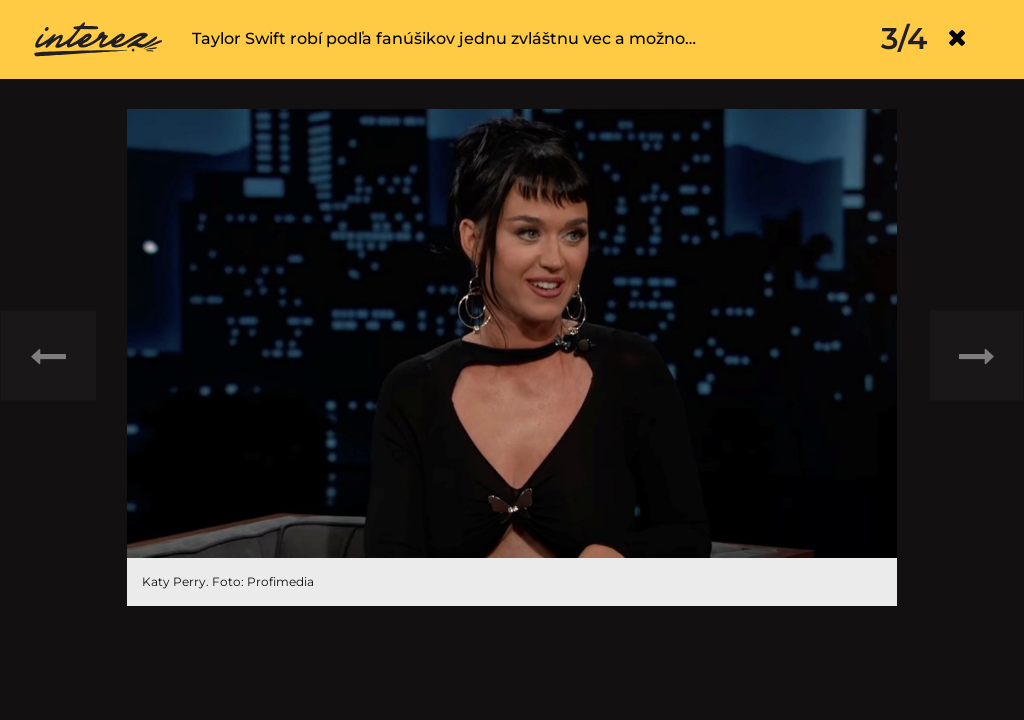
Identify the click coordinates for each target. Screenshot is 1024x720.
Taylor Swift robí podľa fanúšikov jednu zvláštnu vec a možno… (444, 38)
